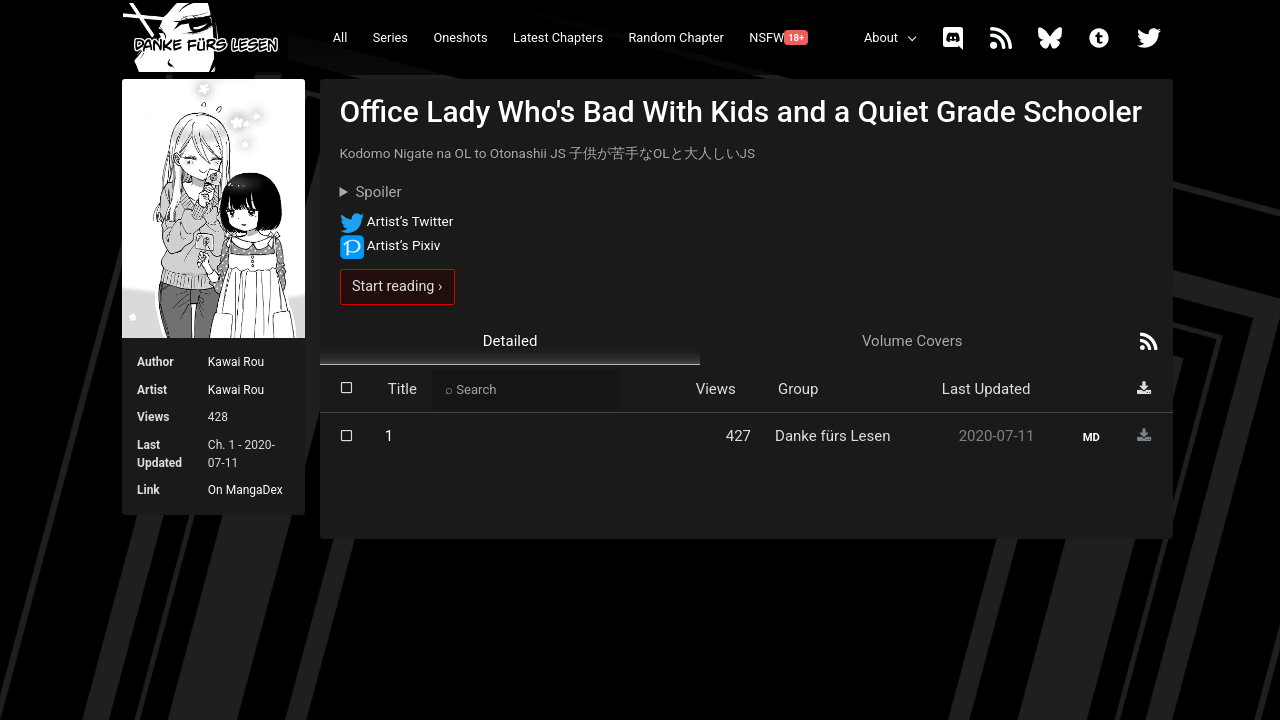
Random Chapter (675, 37)
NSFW (778, 37)
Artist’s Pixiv (390, 245)
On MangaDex (245, 490)
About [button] (881, 37)
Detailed (510, 341)
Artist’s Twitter (397, 221)
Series (390, 37)
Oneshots (460, 37)
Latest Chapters (558, 37)
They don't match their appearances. (747, 192)
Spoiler (378, 192)
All (340, 37)
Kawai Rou (236, 362)
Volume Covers (912, 341)
